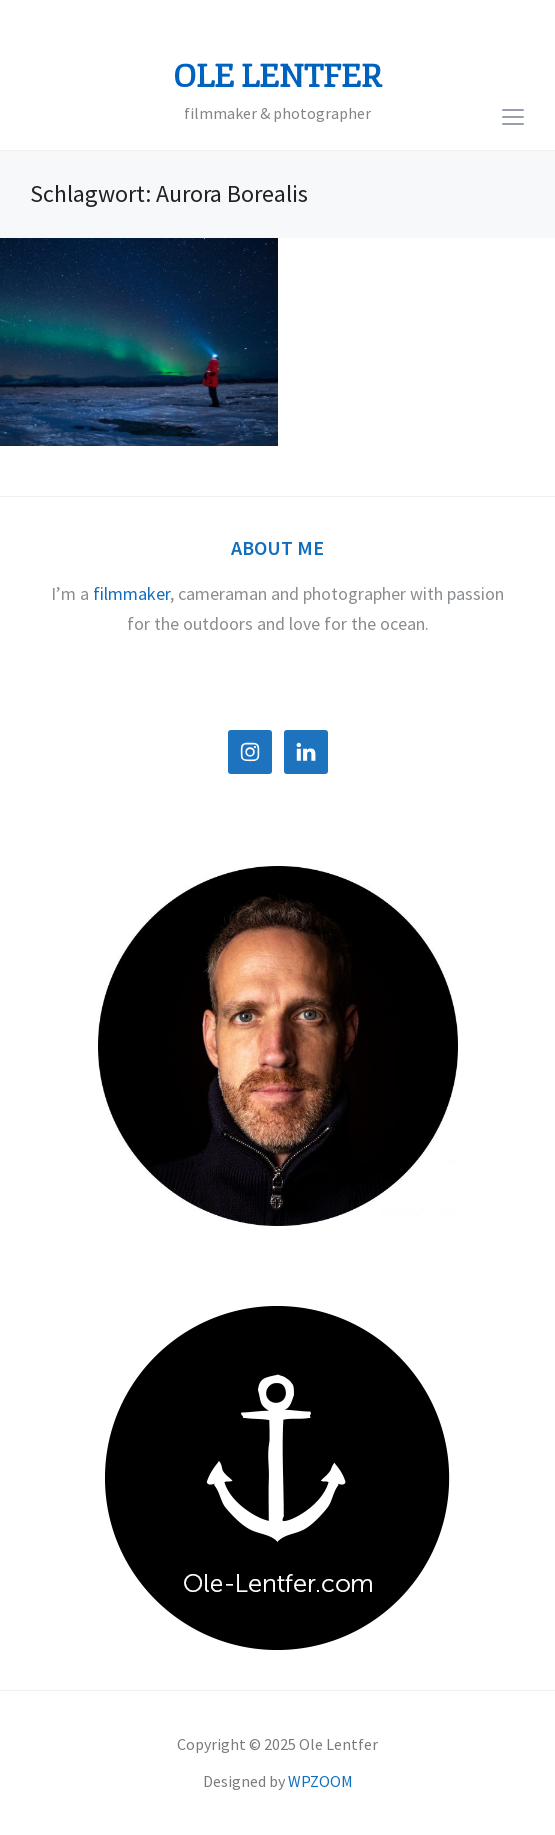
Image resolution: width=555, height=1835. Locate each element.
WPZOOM (320, 1781)
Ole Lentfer (277, 77)
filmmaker (131, 593)
